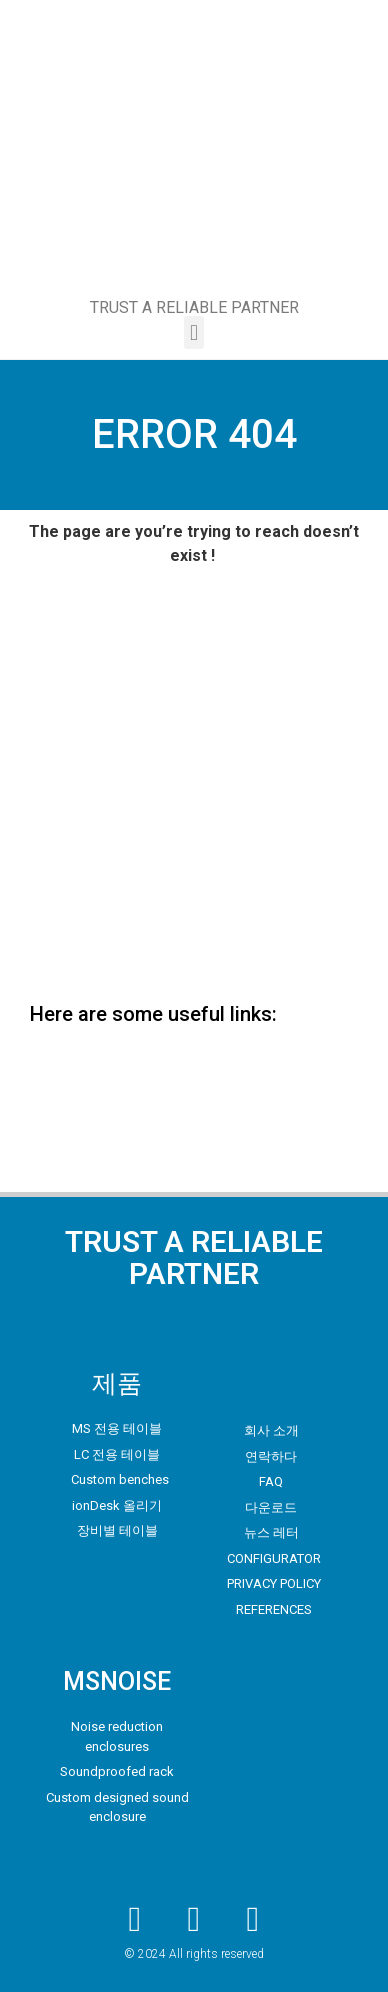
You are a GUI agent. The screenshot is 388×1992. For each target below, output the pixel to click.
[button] (193, 332)
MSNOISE (117, 1681)
